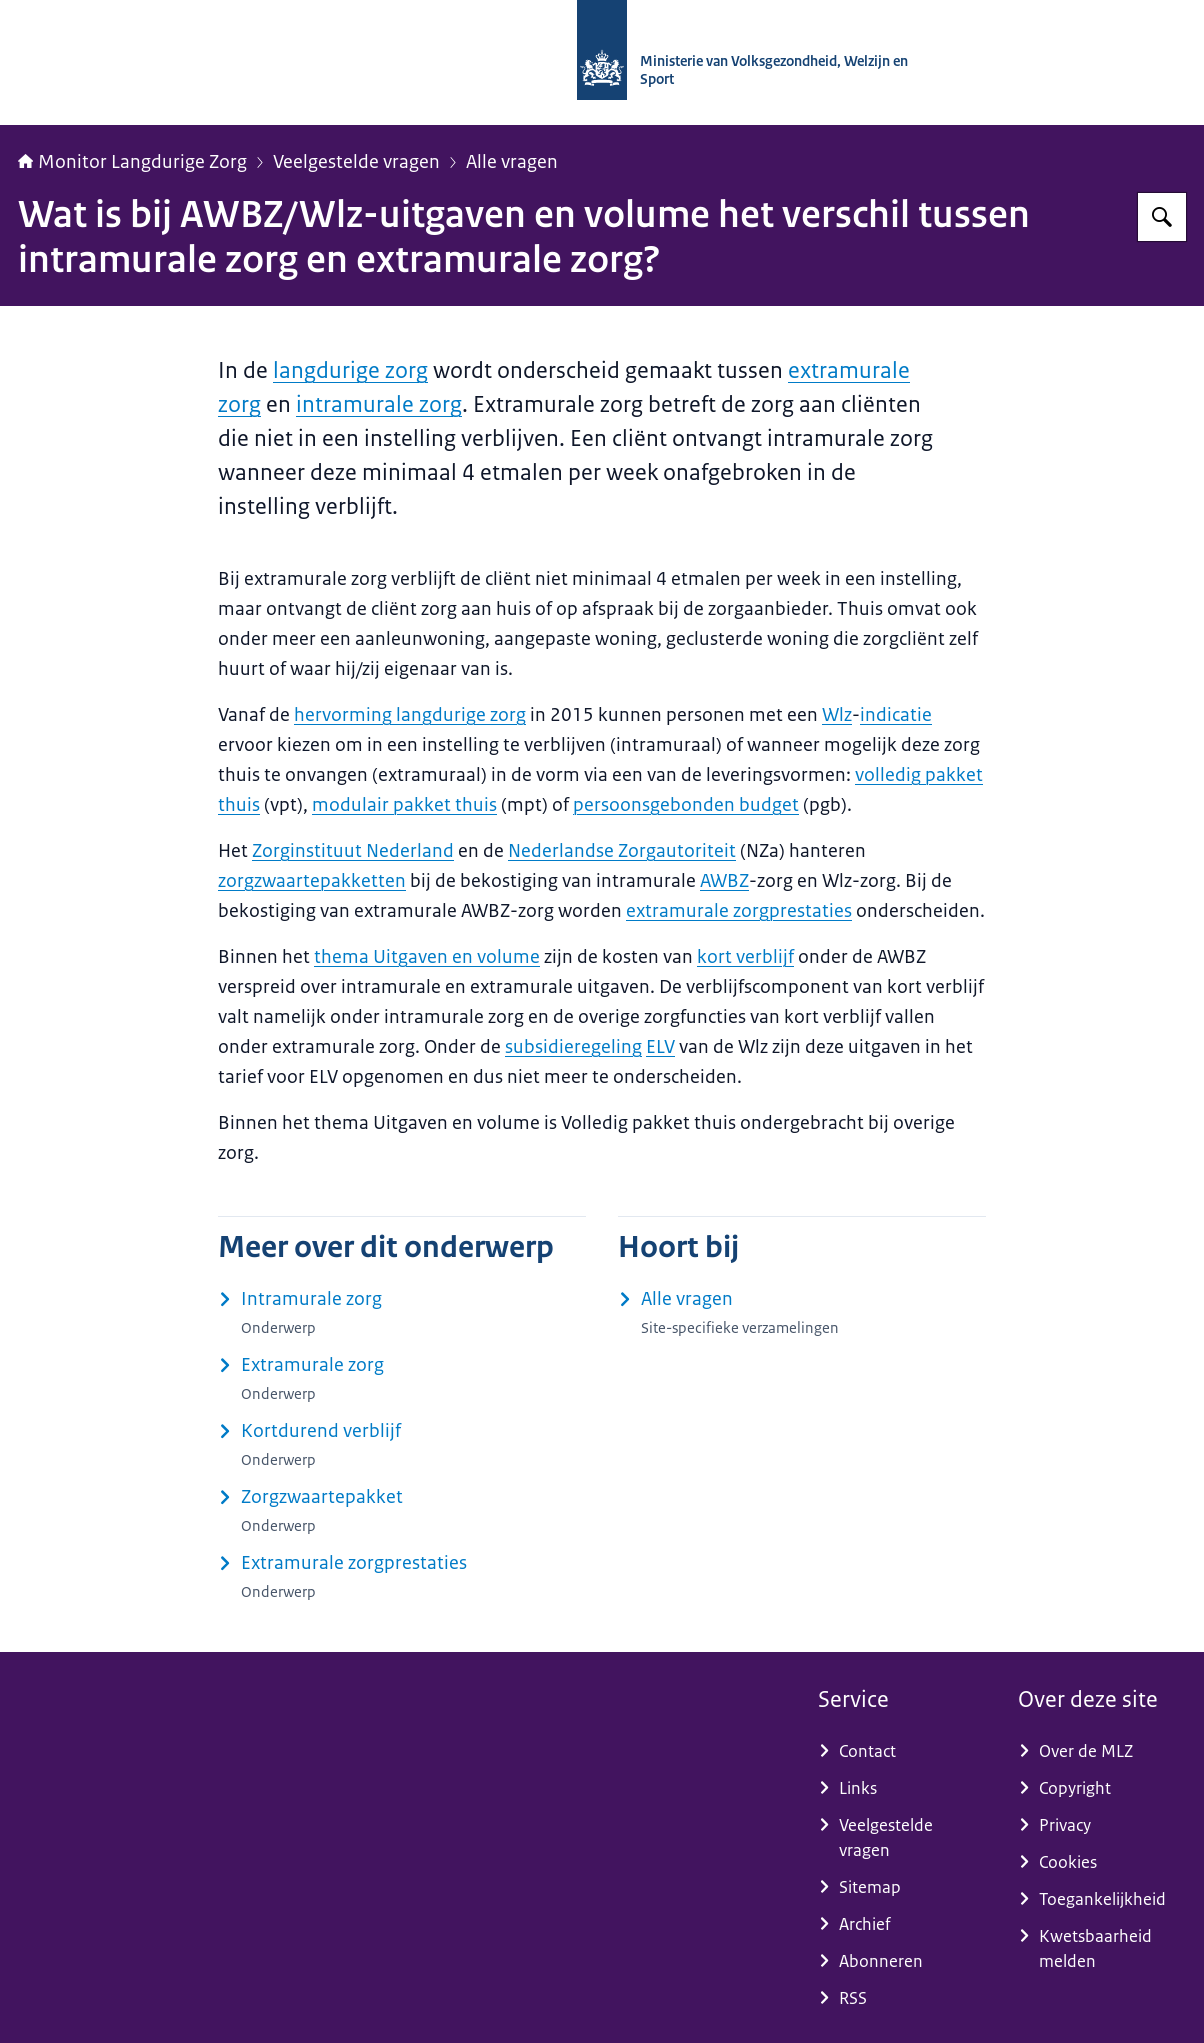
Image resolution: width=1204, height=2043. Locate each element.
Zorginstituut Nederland (353, 851)
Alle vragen (512, 162)
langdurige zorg (350, 370)
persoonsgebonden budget (686, 805)
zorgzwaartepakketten (312, 881)
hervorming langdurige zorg (410, 715)
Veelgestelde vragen (356, 162)
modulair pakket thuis (404, 805)
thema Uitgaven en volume (427, 957)
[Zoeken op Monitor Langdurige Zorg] (1162, 217)
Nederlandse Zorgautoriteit (622, 851)
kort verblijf (745, 957)
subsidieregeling (573, 1047)
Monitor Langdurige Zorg (132, 162)
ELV (660, 1047)
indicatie (896, 715)
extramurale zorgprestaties (739, 911)
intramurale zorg (379, 404)
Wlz (837, 715)
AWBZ (724, 881)
